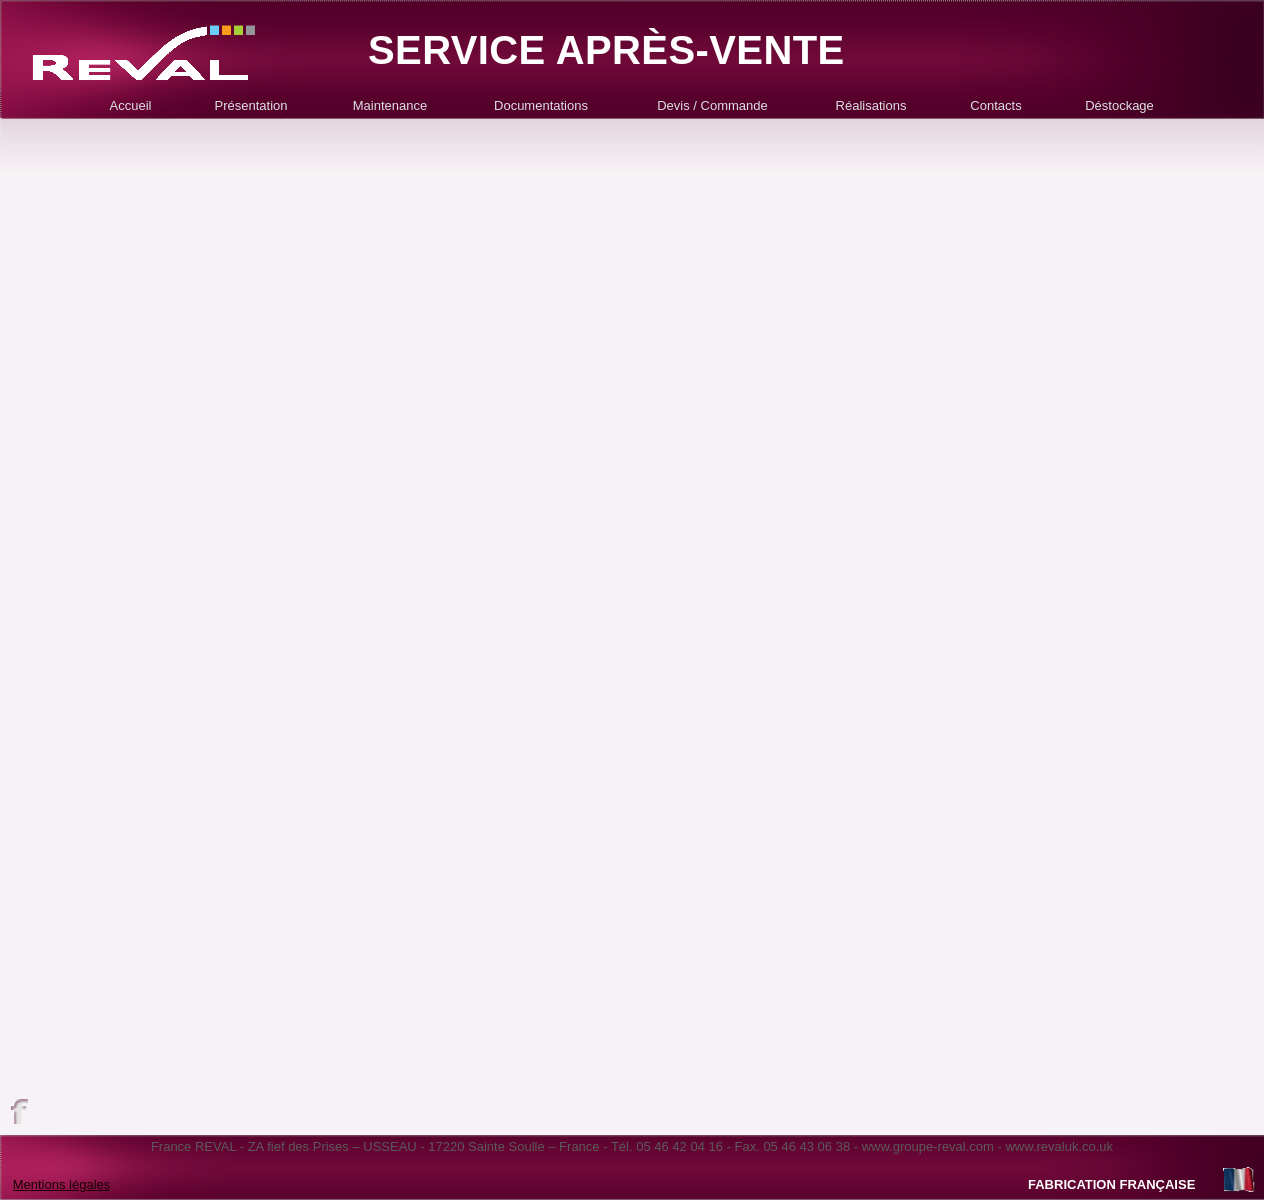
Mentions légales (62, 1184)
